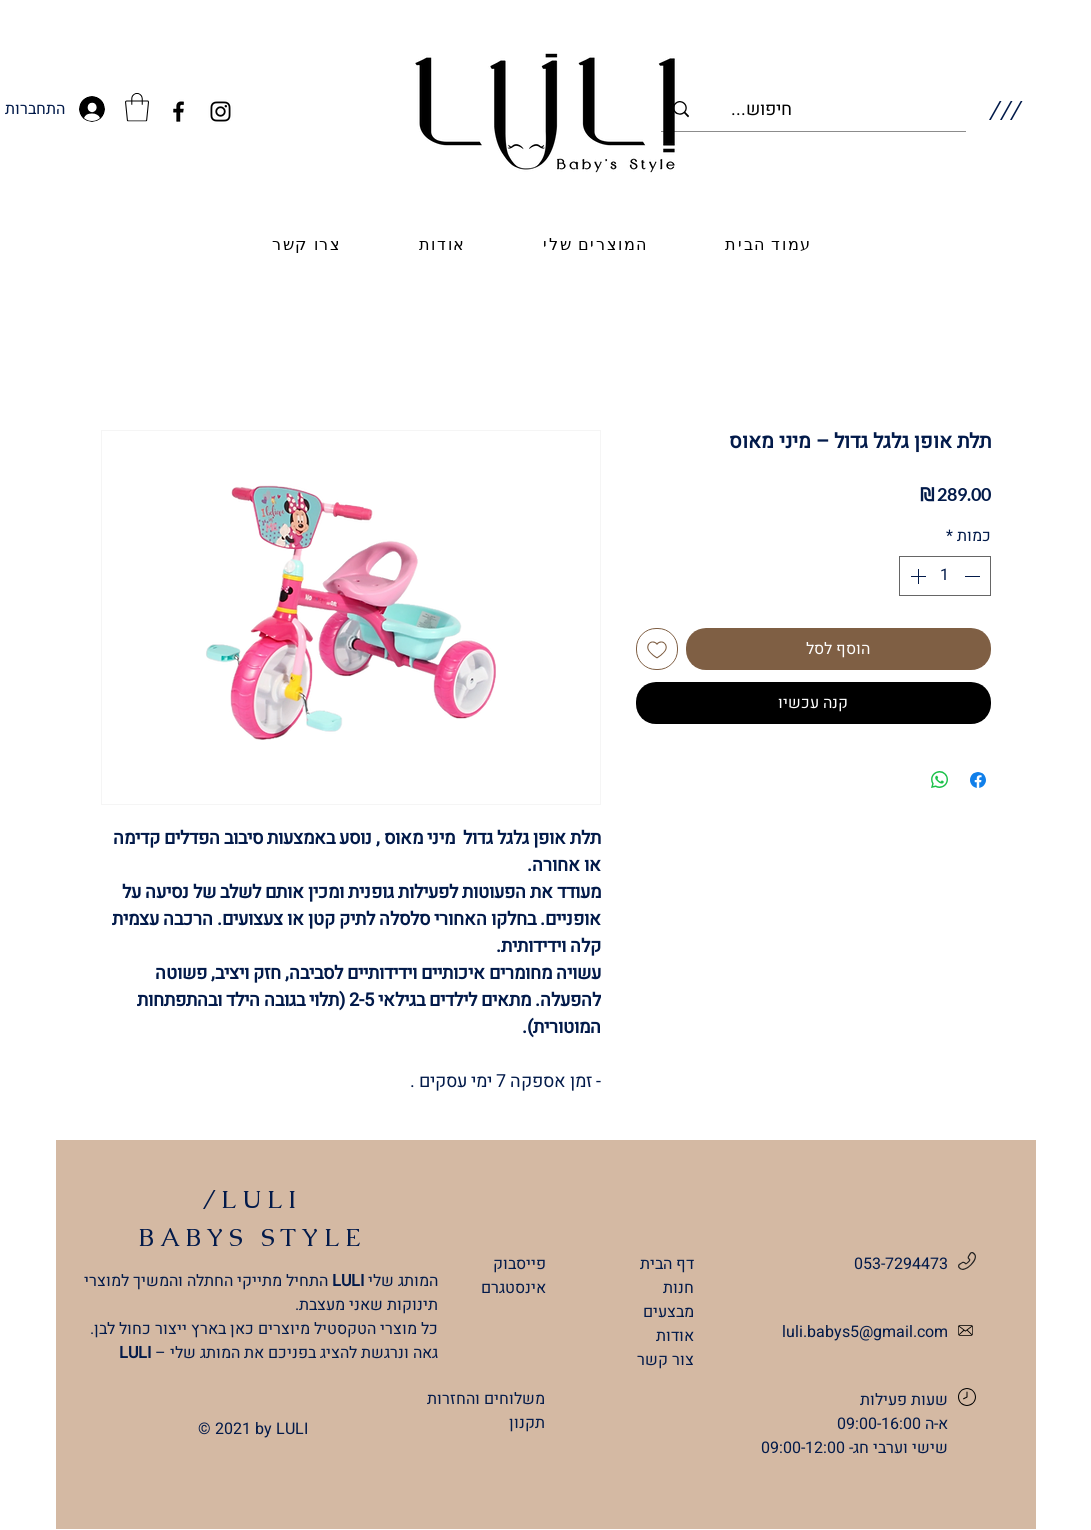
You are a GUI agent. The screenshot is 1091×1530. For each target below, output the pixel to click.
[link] (137, 107)
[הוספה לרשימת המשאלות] (657, 649)
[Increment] (916, 576)
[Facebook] (178, 111)
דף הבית (667, 1264)
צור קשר (665, 1360)
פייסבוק (519, 1264)
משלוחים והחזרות (486, 1399)
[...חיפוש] (842, 109)
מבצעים (668, 1312)
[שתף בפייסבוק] (978, 780)
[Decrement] (974, 576)
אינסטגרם (513, 1288)
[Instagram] (220, 111)
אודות (675, 1336)
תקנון (527, 1423)
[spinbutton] (945, 576)
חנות (678, 1288)
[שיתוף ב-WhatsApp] (940, 780)
